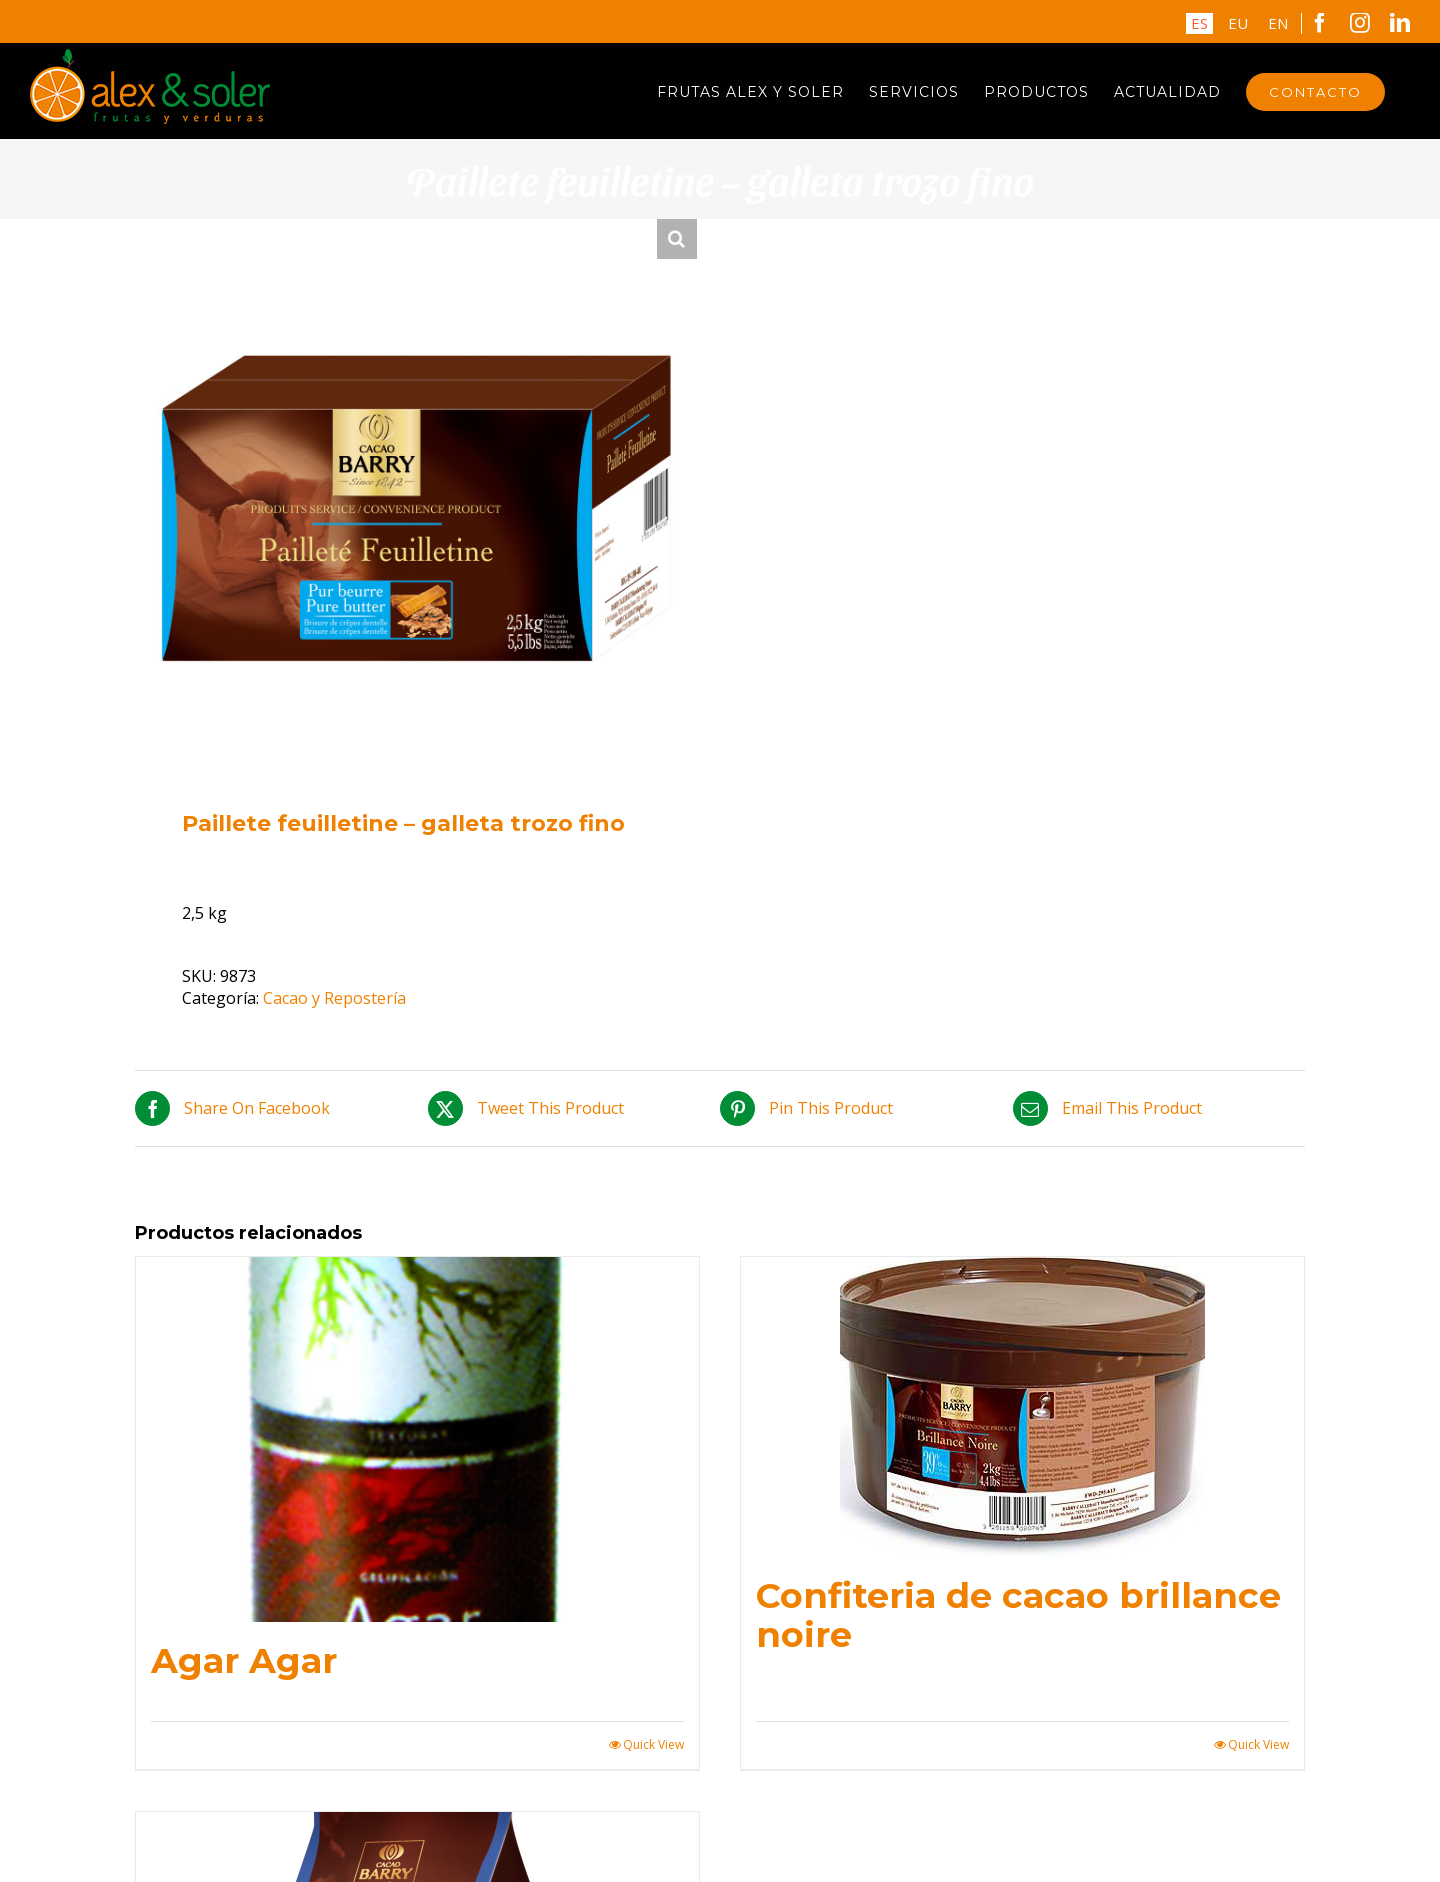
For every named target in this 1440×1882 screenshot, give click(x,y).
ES (1199, 23)
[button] (677, 239)
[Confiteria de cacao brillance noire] (1022, 1407)
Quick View (653, 1745)
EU (1238, 23)
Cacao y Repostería (334, 998)
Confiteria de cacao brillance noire (1018, 1615)
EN (1278, 23)
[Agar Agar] (417, 1439)
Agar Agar (244, 1660)
